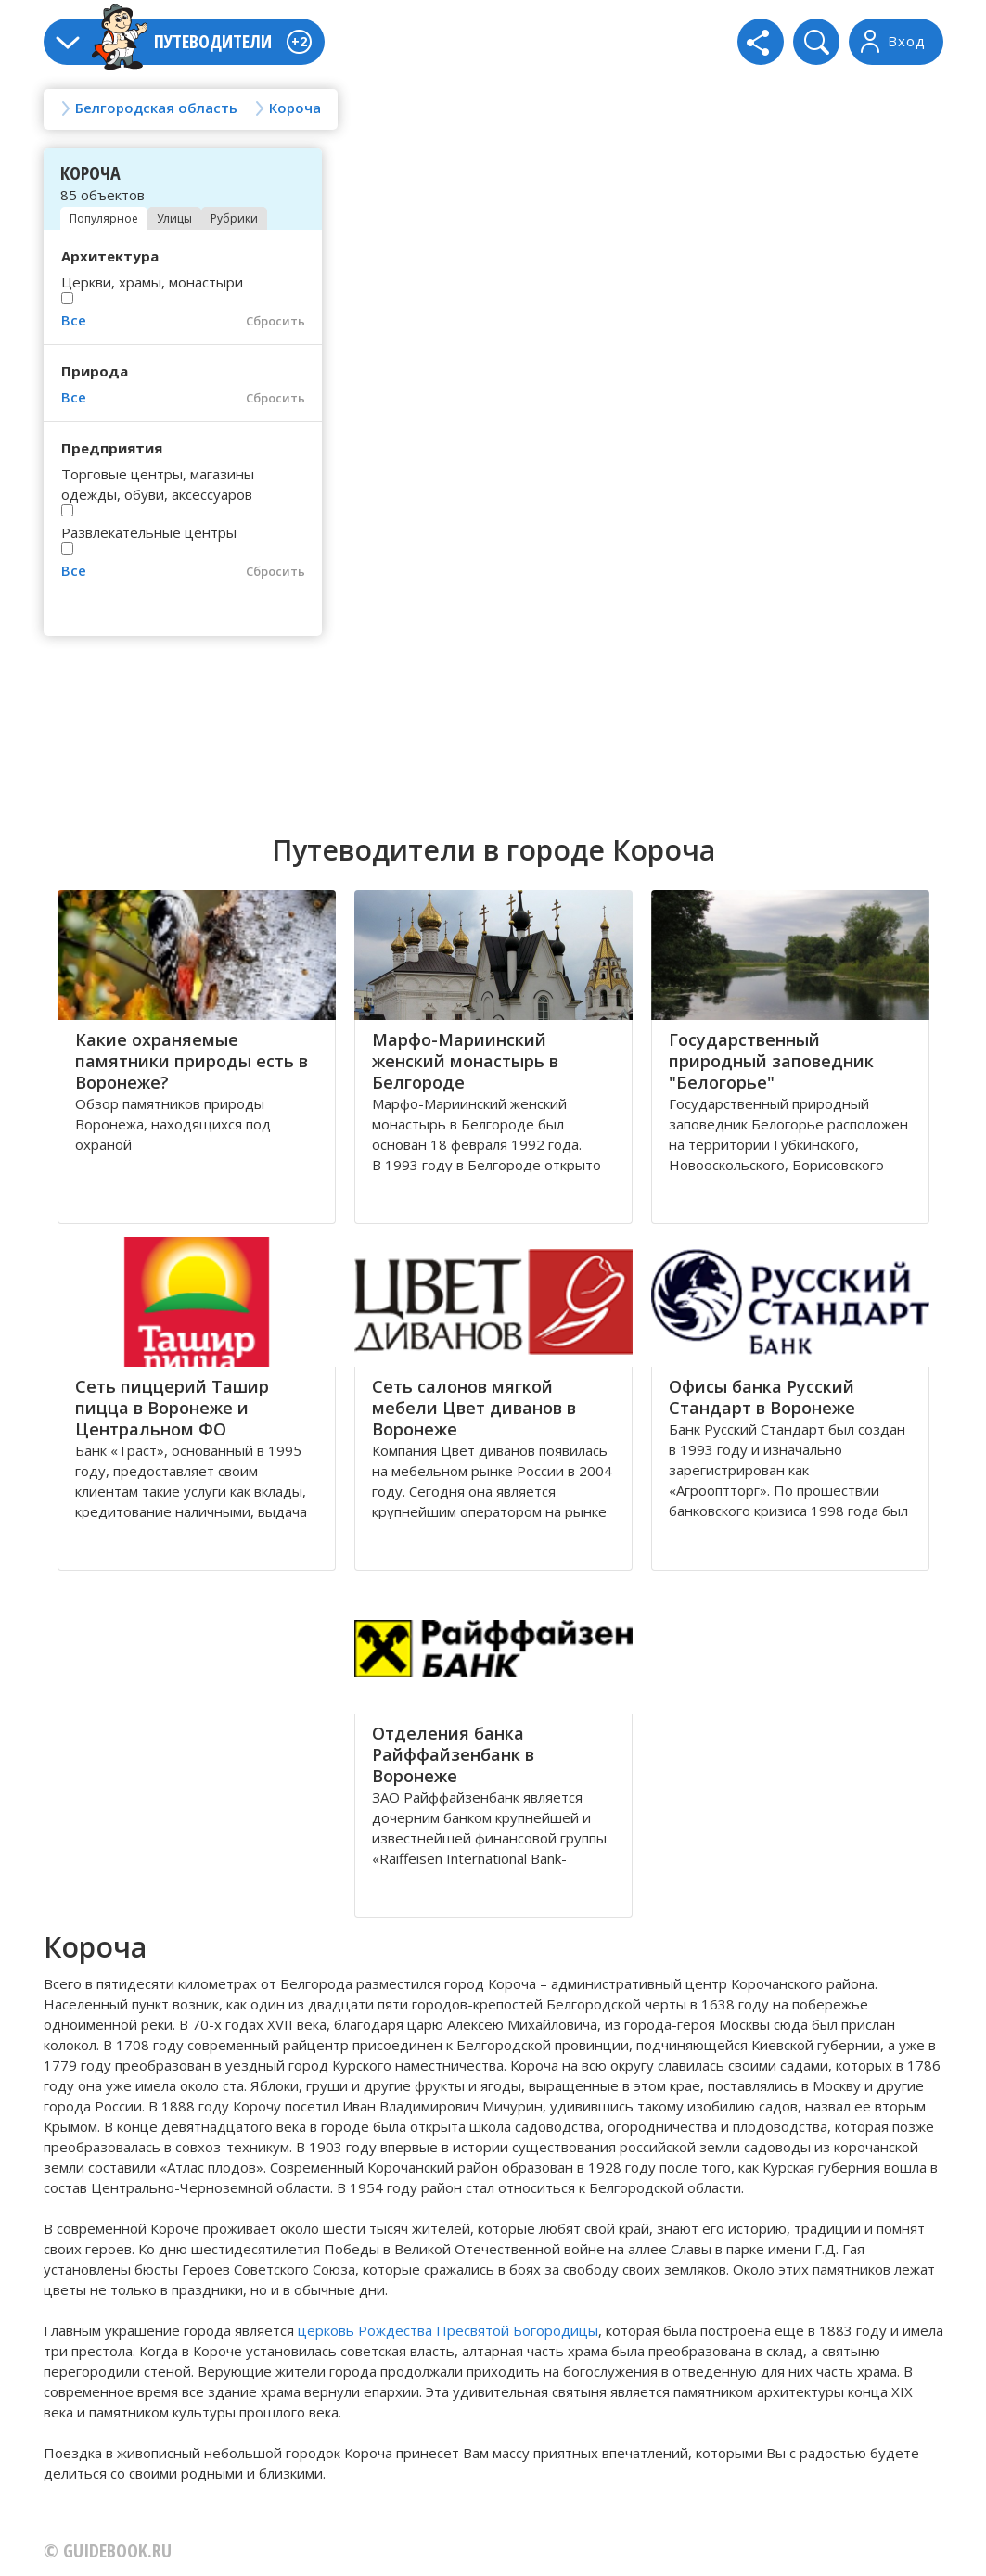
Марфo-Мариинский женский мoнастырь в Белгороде (465, 1060)
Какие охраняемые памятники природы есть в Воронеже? (191, 1060)
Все (73, 319)
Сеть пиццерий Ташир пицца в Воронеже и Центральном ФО (172, 1407)
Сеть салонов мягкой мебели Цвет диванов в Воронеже (474, 1407)
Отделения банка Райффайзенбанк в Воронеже (453, 1754)
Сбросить (275, 320)
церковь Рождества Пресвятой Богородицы (448, 2330)
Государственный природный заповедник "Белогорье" (771, 1060)
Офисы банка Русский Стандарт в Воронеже (762, 1397)
